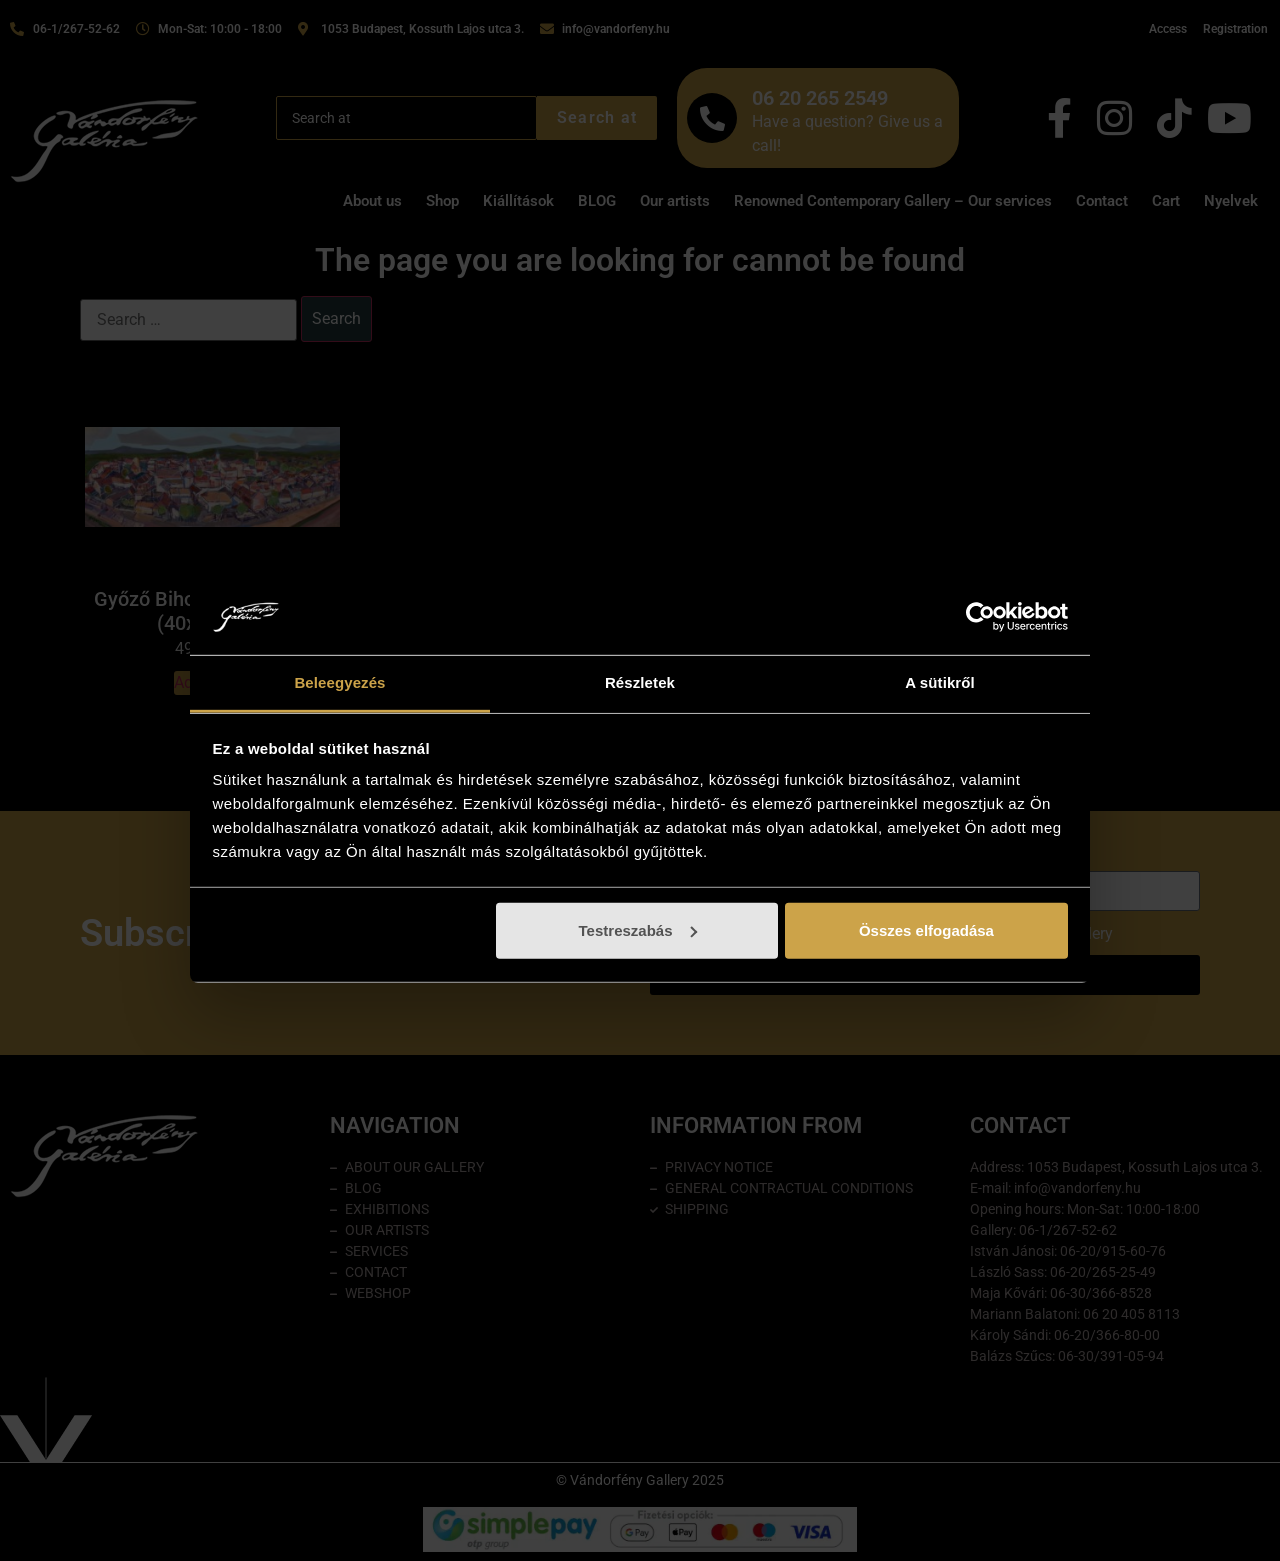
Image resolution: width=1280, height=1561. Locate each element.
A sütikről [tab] (940, 682)
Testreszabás (638, 930)
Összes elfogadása (926, 930)
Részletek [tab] (640, 682)
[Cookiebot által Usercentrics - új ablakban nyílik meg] (980, 617)
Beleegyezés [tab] (339, 682)
